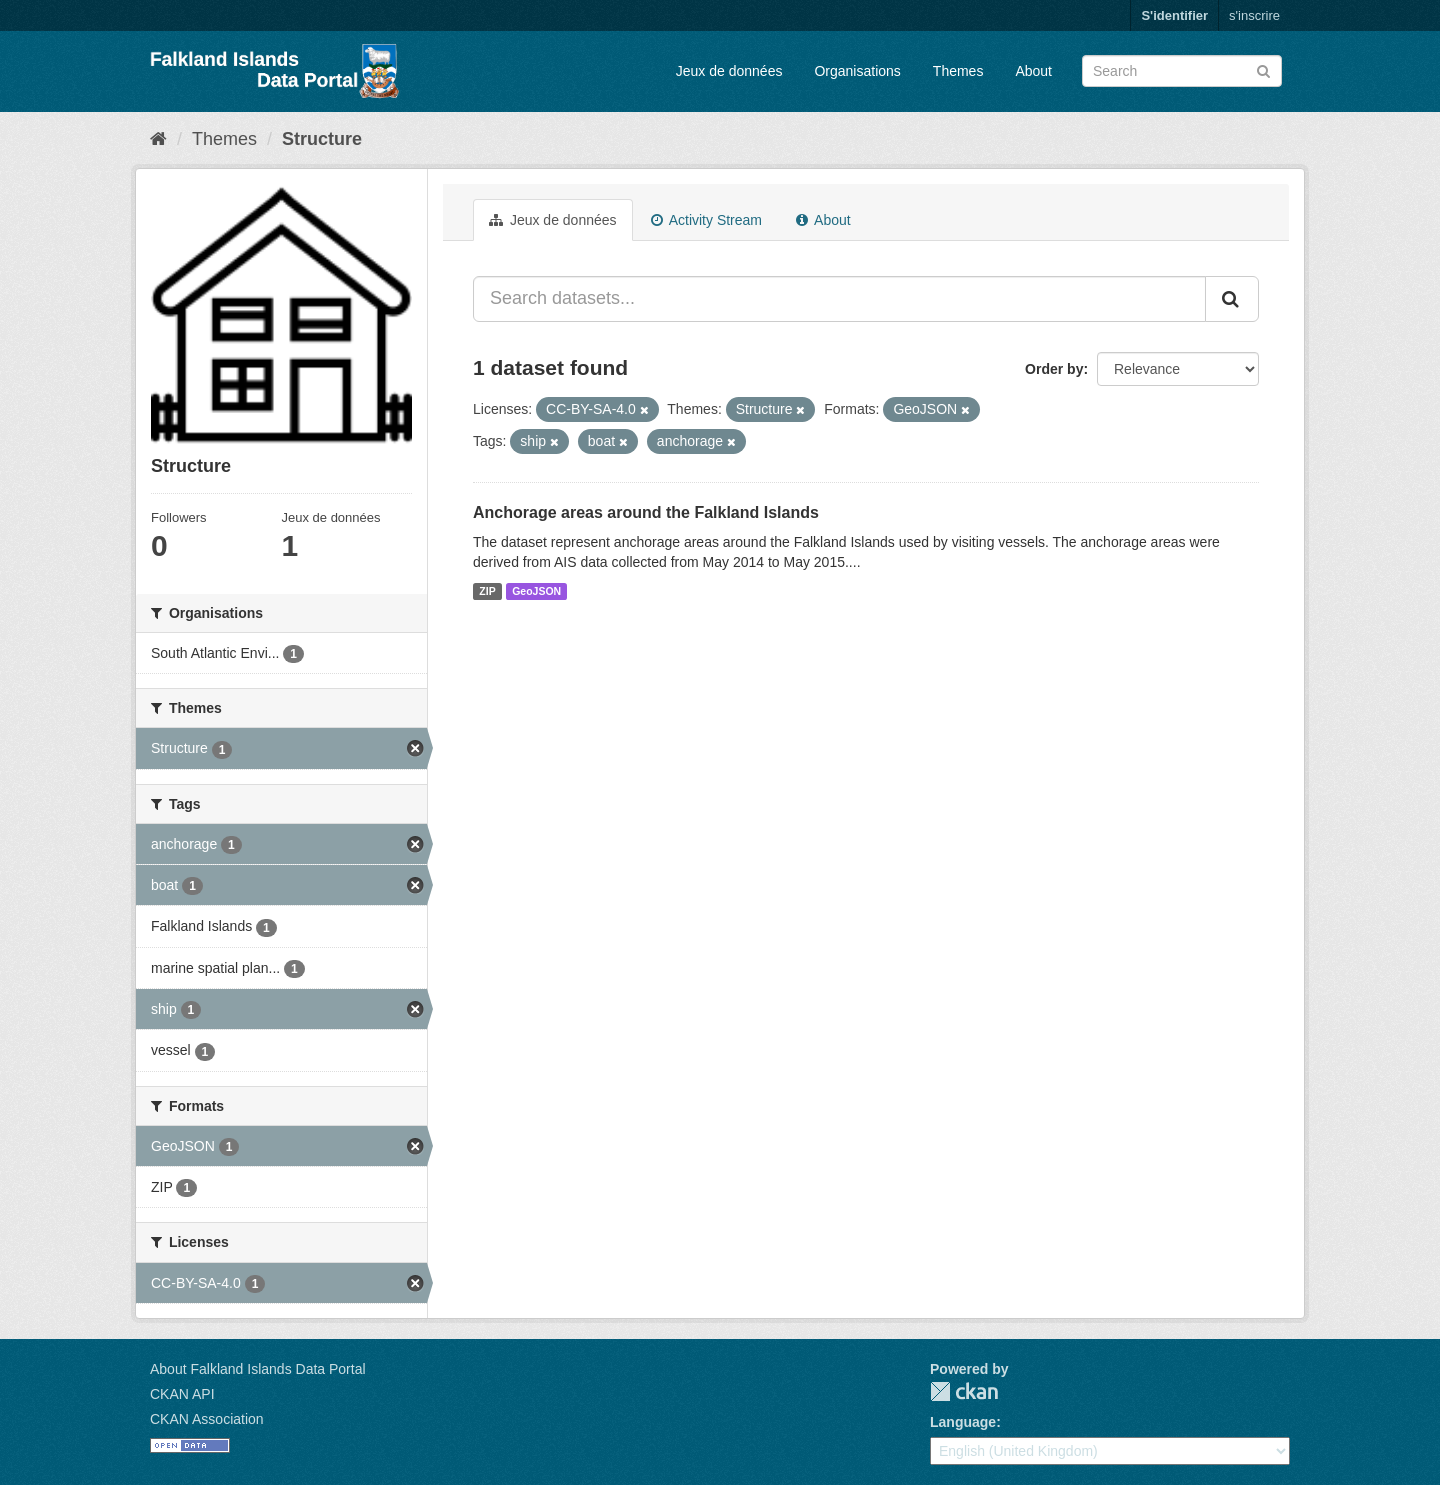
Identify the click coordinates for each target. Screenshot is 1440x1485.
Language (963, 1422)
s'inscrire (1254, 15)
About (1033, 71)
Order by (1054, 369)
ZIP (487, 591)
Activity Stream (706, 220)
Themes (958, 71)
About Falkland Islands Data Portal (258, 1369)
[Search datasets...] (839, 299)
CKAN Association (207, 1419)
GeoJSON (536, 591)
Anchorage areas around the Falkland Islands (646, 512)
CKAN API (182, 1394)
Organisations (857, 71)
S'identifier (1174, 15)
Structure (322, 139)
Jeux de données (729, 71)
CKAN (964, 1391)
